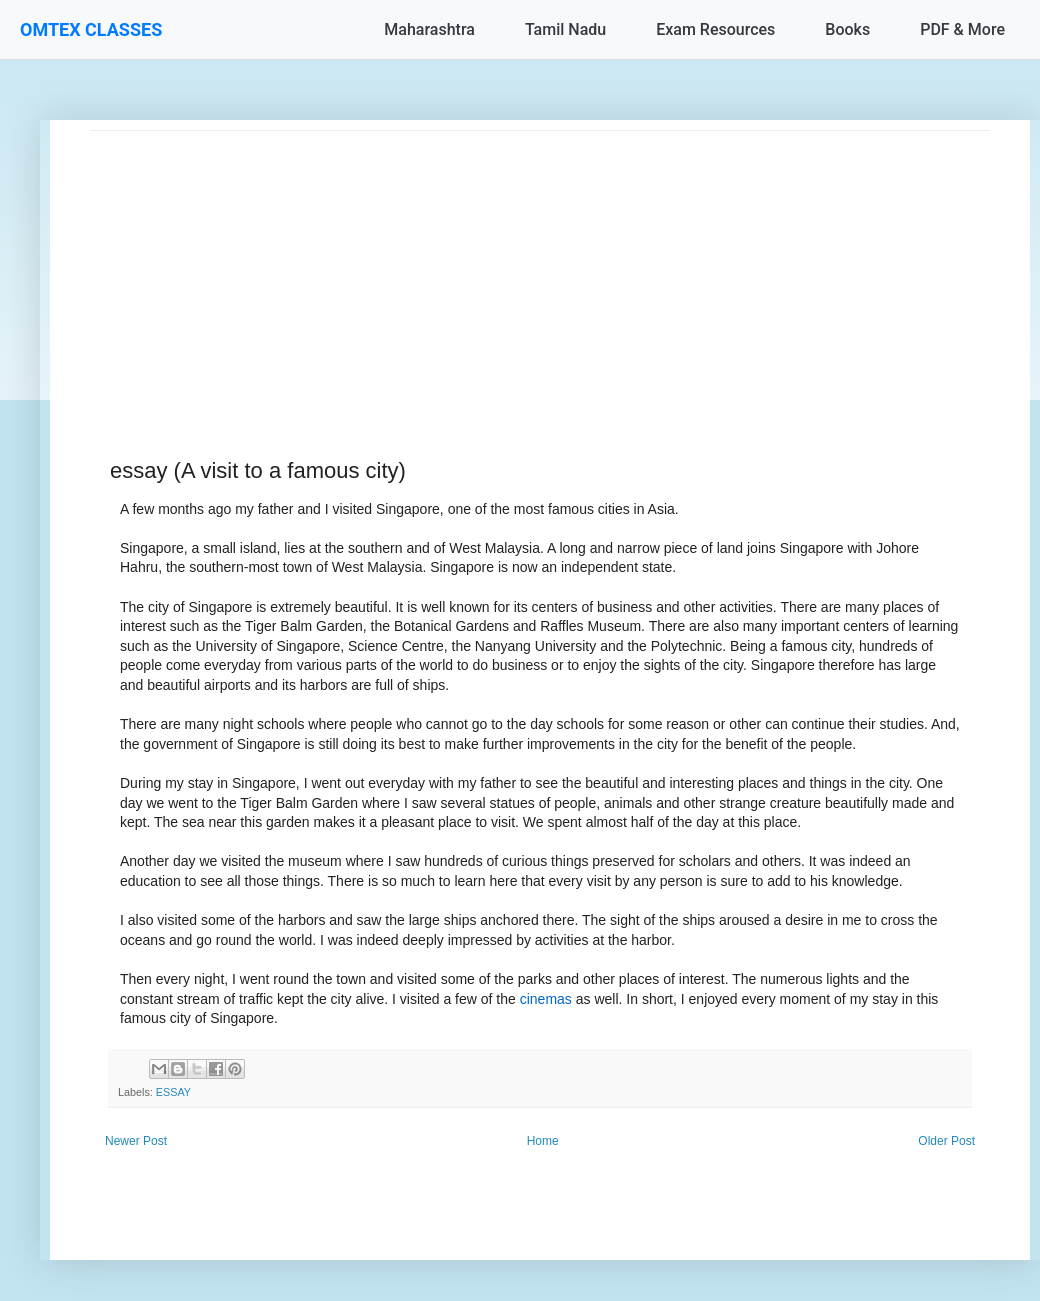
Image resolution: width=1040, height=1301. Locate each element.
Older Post (946, 1141)
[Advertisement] (540, 271)
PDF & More (962, 29)
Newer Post (136, 1141)
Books (847, 29)
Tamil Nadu (565, 29)
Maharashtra (429, 29)
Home (543, 1141)
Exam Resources (715, 29)
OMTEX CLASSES (91, 29)
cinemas (546, 999)
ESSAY (173, 1092)
